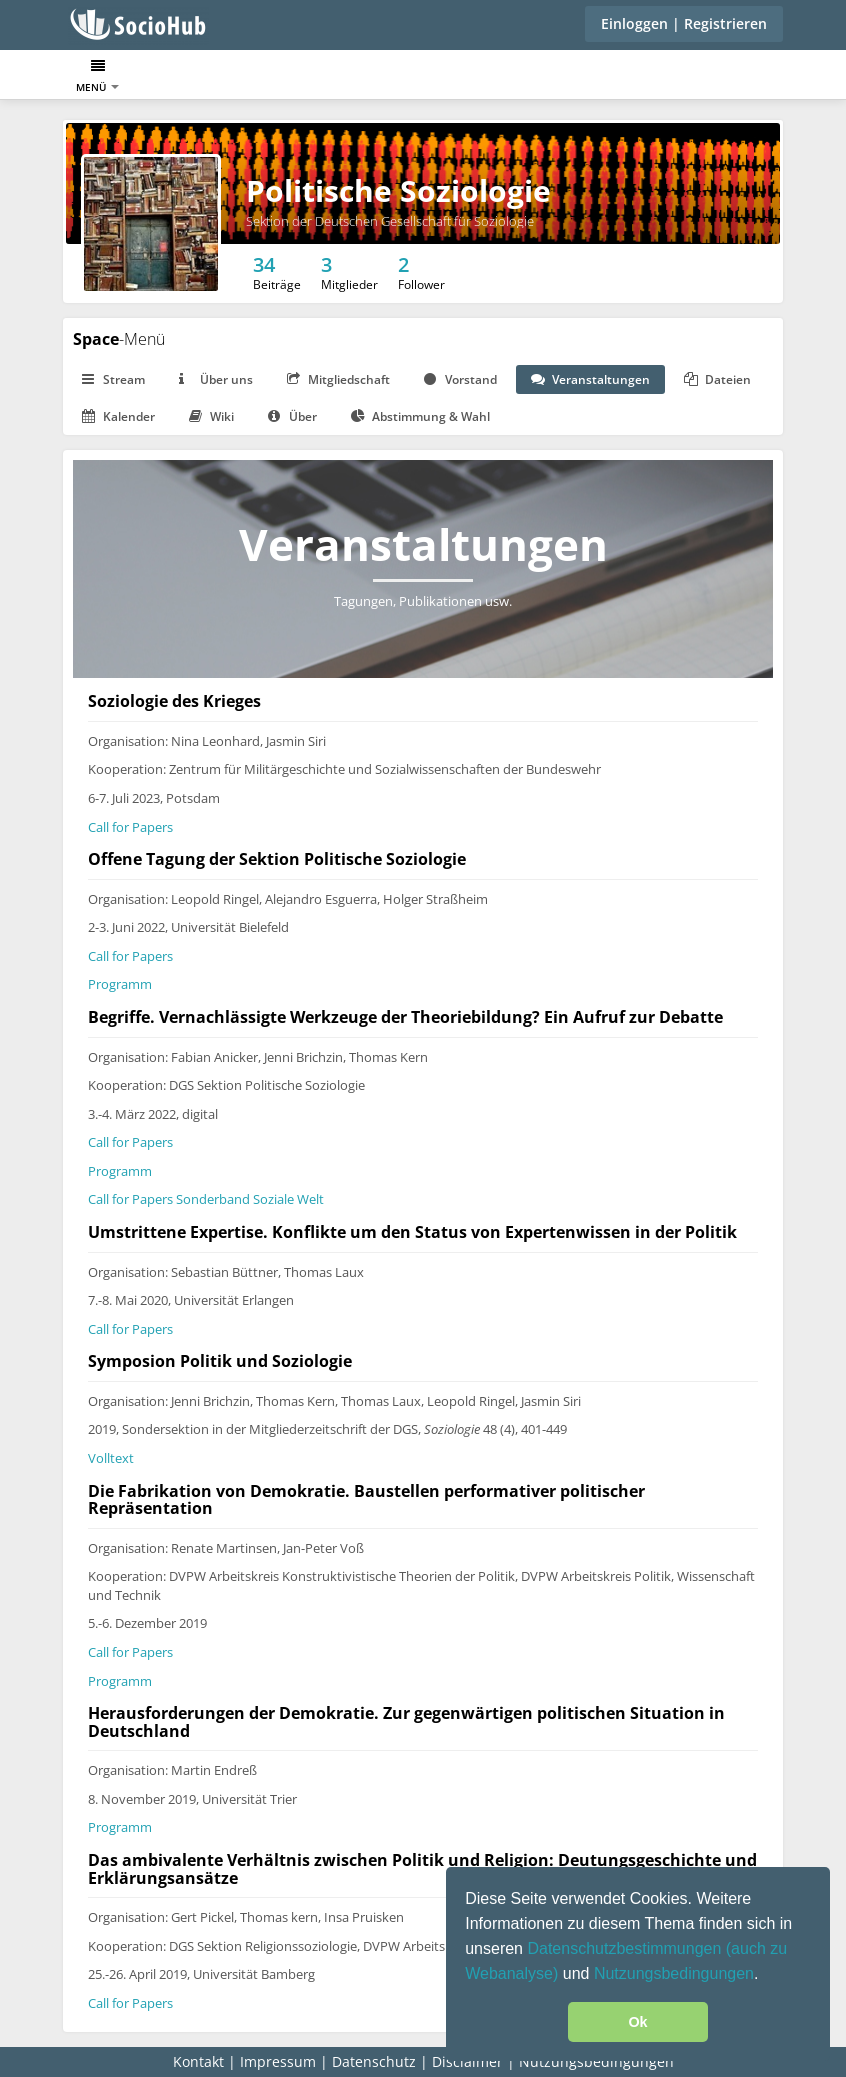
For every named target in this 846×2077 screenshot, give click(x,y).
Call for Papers (130, 827)
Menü (97, 76)
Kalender (118, 416)
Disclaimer (467, 2061)
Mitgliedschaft (338, 379)
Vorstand (460, 379)
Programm (120, 984)
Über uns (216, 379)
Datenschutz (374, 2061)
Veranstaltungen (590, 379)
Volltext (111, 1458)
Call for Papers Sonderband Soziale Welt (206, 1199)
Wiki (211, 416)
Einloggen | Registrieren (684, 23)
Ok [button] (637, 2022)
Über (292, 416)
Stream (113, 379)
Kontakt (198, 2061)
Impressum (278, 2061)
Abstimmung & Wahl (420, 416)
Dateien (717, 379)
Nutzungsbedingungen (674, 1973)
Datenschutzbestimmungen (626, 1948)
